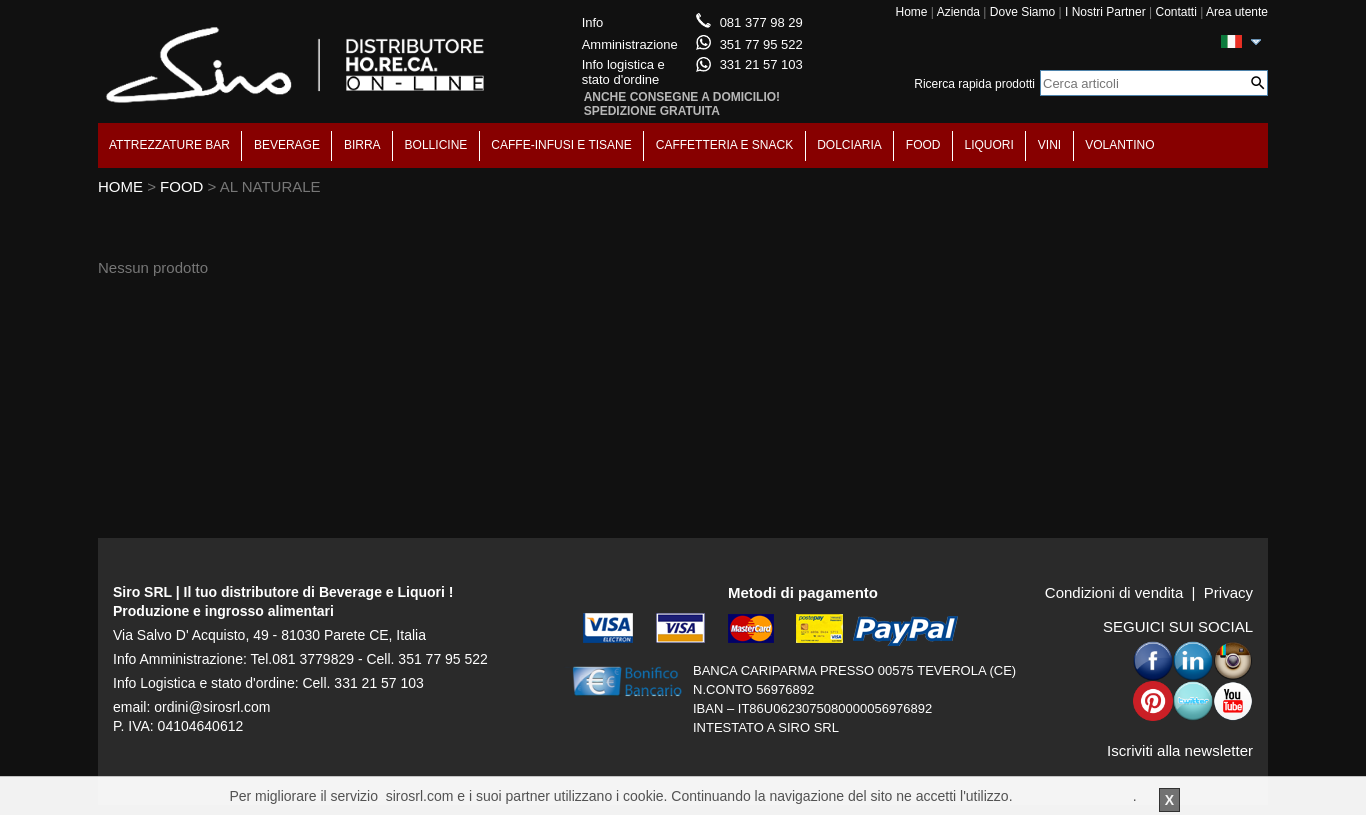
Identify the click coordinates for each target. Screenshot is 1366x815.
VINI (1049, 145)
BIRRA (362, 145)
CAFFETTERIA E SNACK (724, 145)
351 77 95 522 (761, 44)
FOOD (923, 145)
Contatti (1175, 12)
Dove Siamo (1022, 12)
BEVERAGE (287, 145)
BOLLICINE (436, 145)
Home (911, 12)
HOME (120, 186)
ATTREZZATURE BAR (169, 145)
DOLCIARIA (849, 145)
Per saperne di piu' (1074, 796)
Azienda (958, 12)
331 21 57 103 (761, 64)
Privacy (1228, 592)
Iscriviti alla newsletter (1180, 750)
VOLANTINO (1119, 145)
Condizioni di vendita (1114, 592)
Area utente (1237, 12)
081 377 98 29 (761, 22)
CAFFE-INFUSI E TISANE (561, 145)
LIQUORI (989, 145)
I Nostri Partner (1105, 12)
